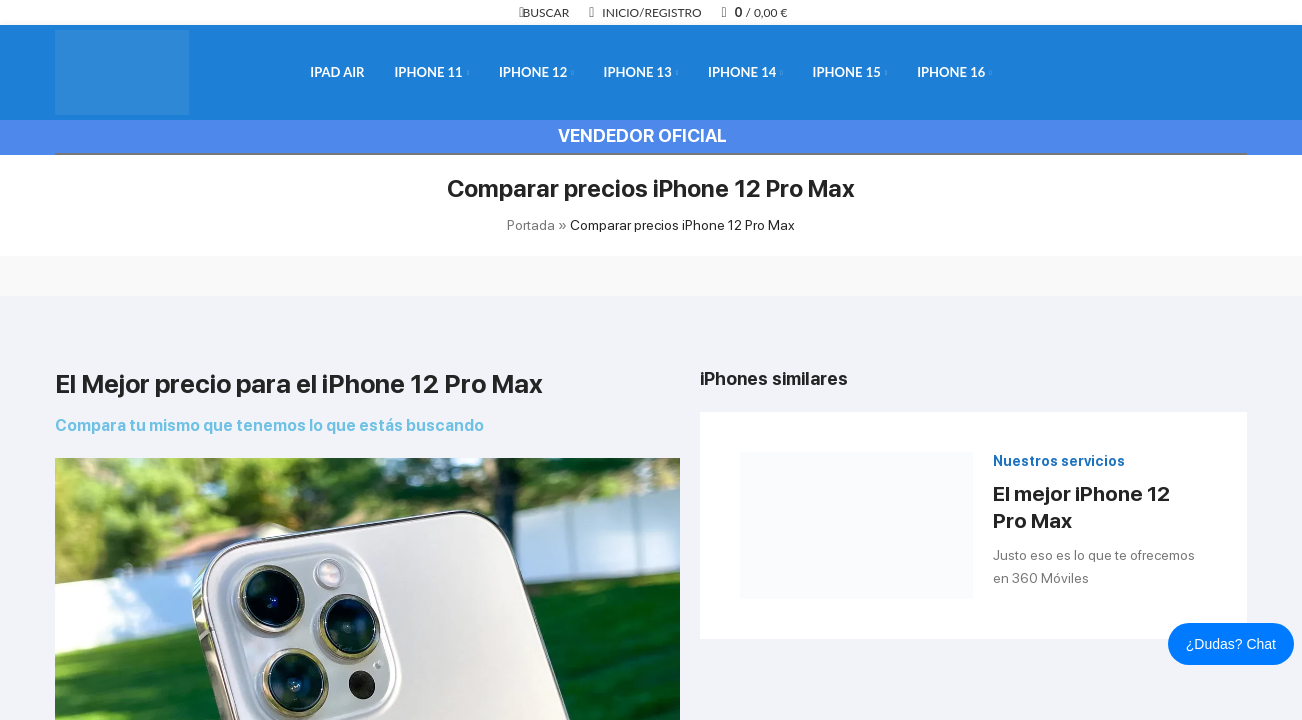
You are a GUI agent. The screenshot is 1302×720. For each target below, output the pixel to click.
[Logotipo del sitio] (122, 71)
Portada (531, 225)
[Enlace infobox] (973, 526)
